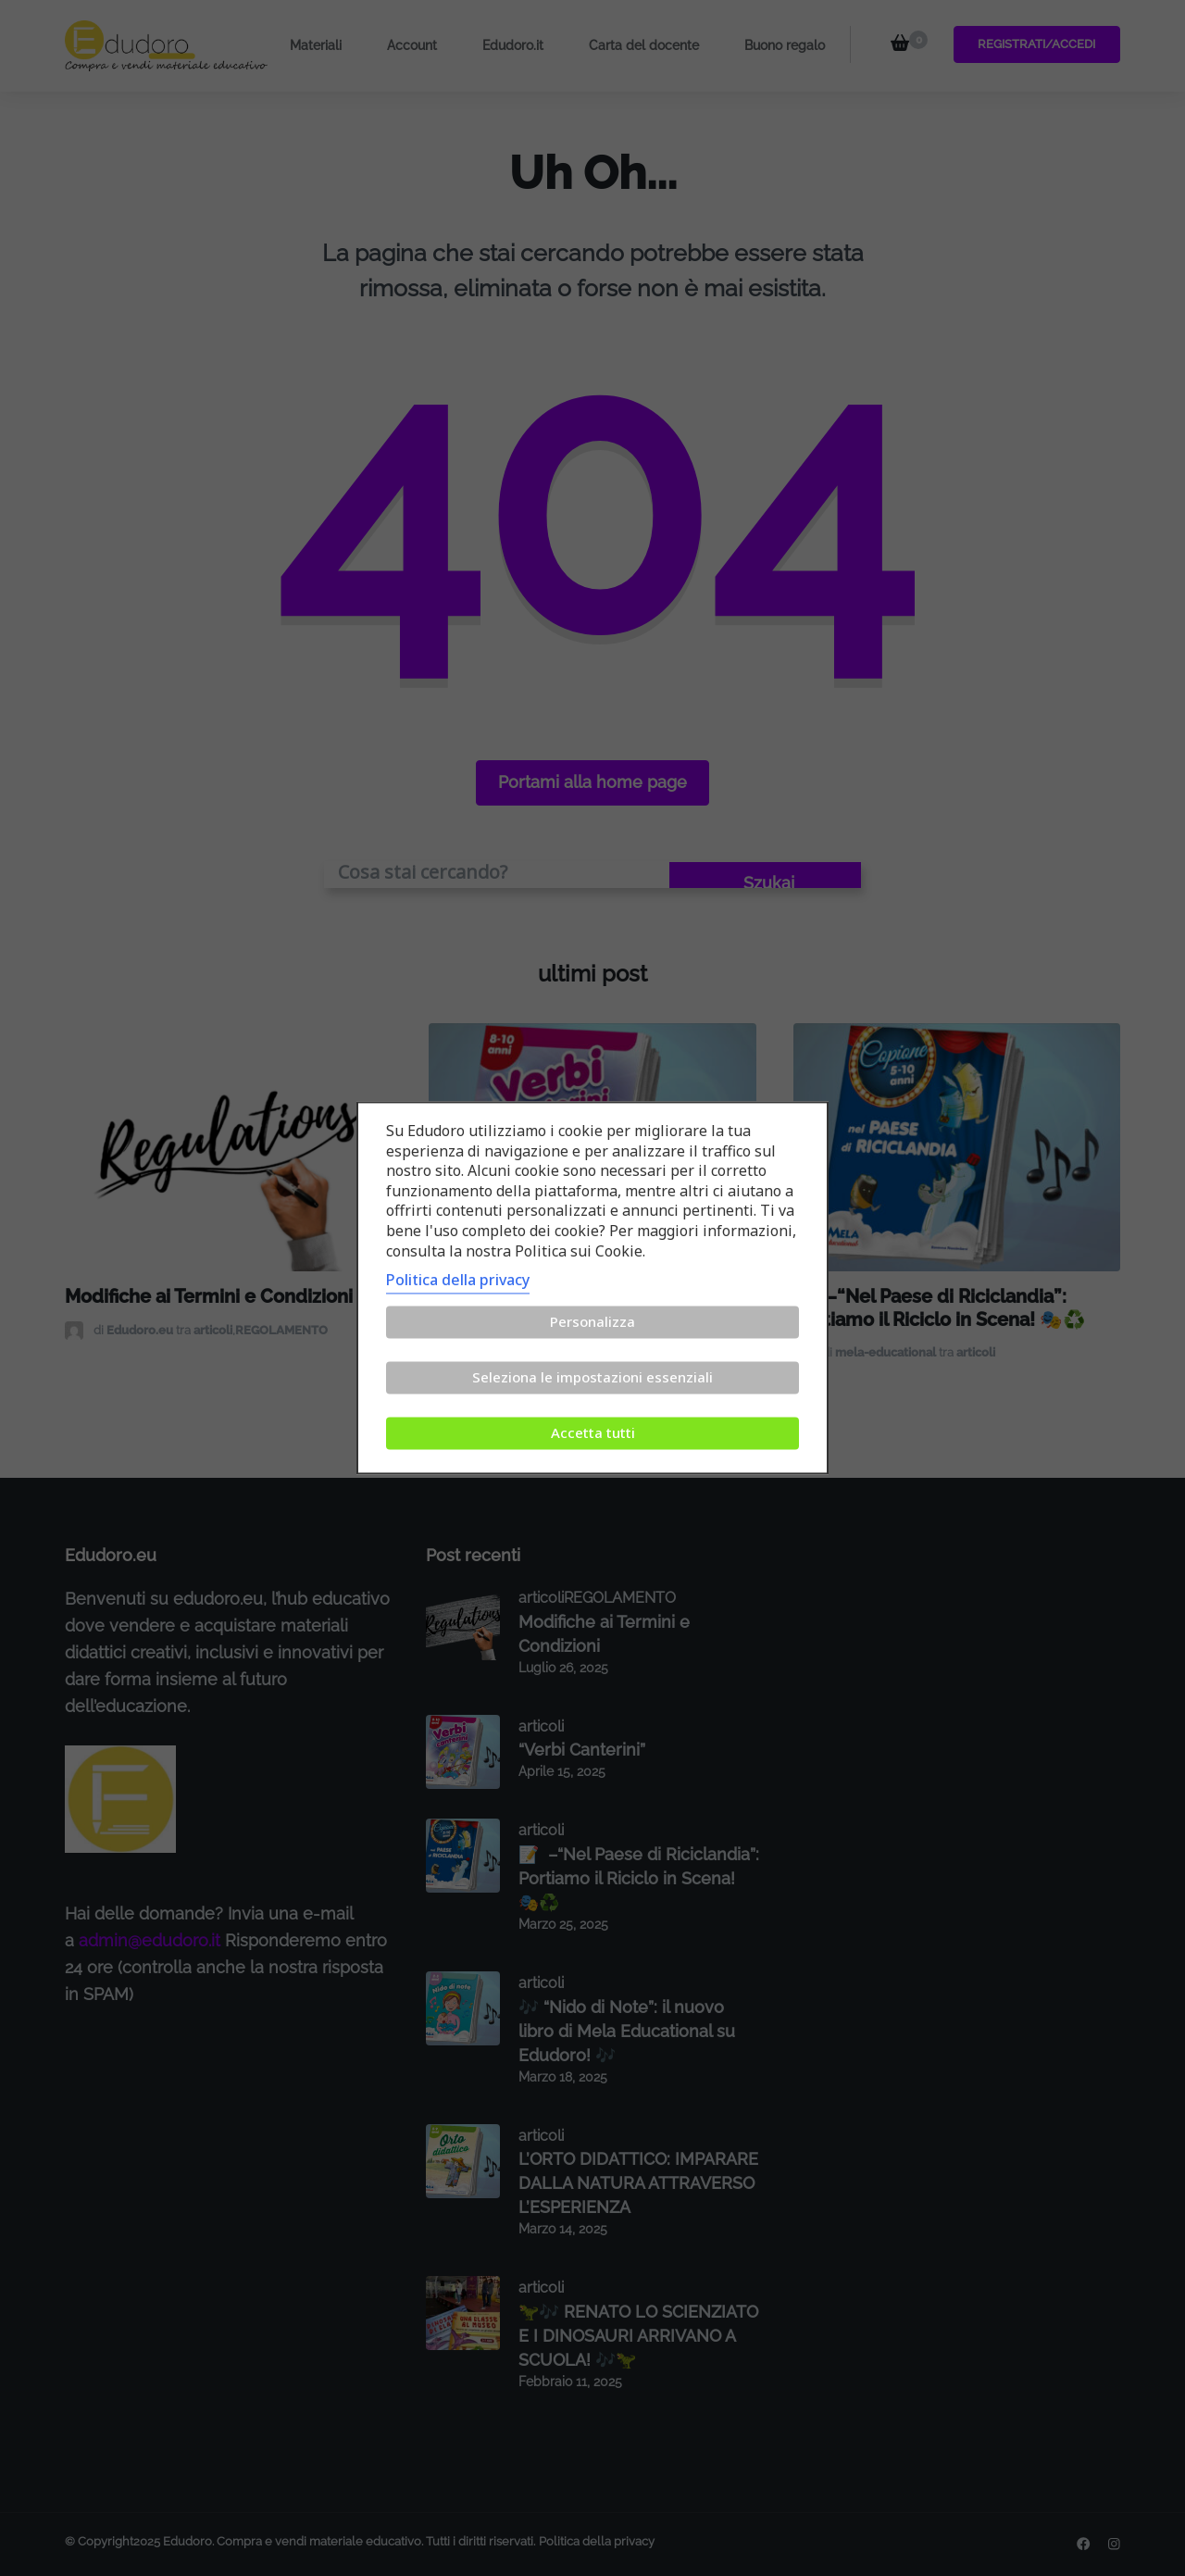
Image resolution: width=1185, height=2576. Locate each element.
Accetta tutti (593, 1433)
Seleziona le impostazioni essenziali (592, 1378)
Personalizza (592, 1322)
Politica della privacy (458, 1280)
